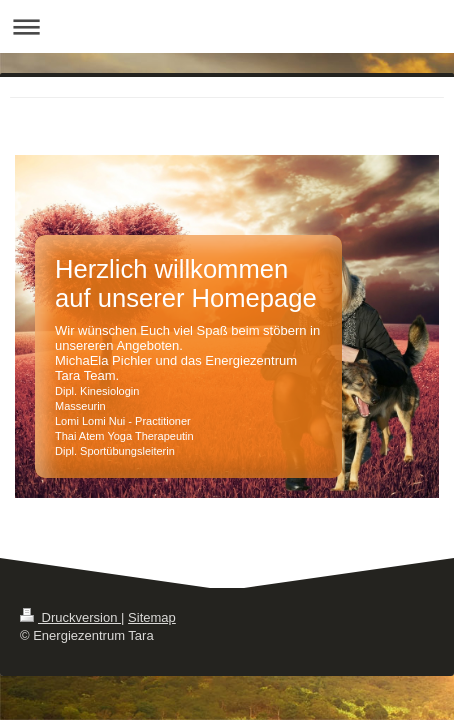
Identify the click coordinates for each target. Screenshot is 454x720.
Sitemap (152, 617)
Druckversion (70, 617)
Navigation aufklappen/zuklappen (227, 26)
